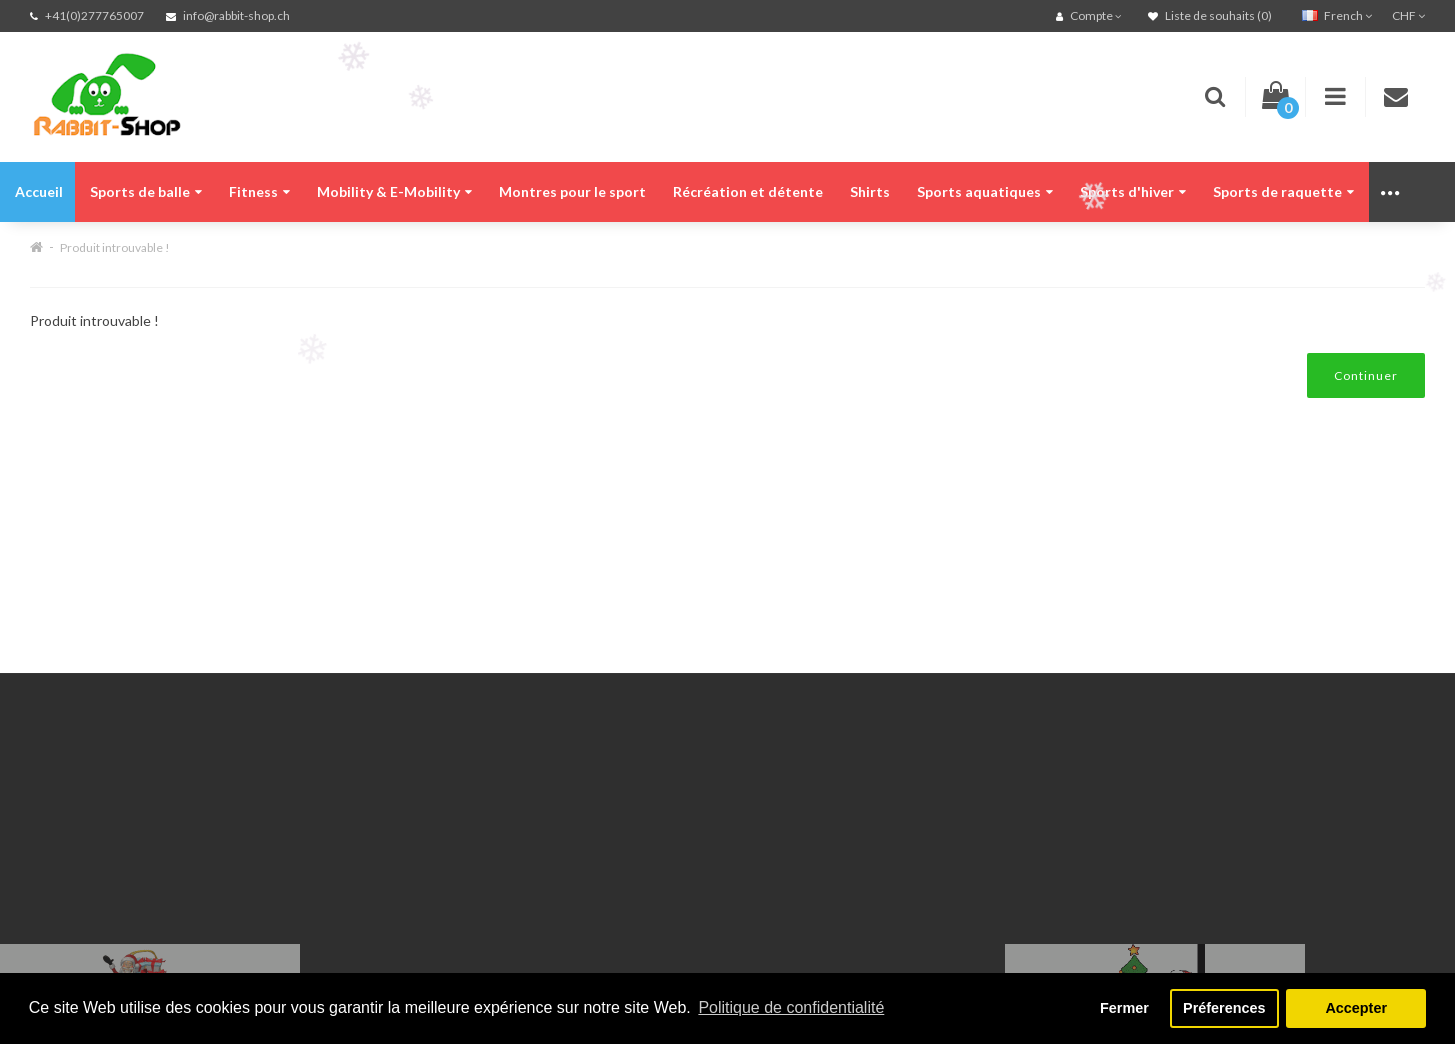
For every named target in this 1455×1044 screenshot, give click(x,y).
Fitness (259, 191)
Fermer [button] (1124, 1008)
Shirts (870, 191)
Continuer (1366, 375)
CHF (1408, 15)
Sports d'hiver (1133, 191)
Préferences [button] (1224, 1008)
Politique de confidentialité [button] (791, 1007)
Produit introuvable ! (115, 247)
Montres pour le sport (572, 191)
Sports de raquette (1283, 191)
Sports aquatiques (985, 191)
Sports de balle (146, 191)
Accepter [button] (1356, 1008)
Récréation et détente (748, 191)
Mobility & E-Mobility (394, 191)
